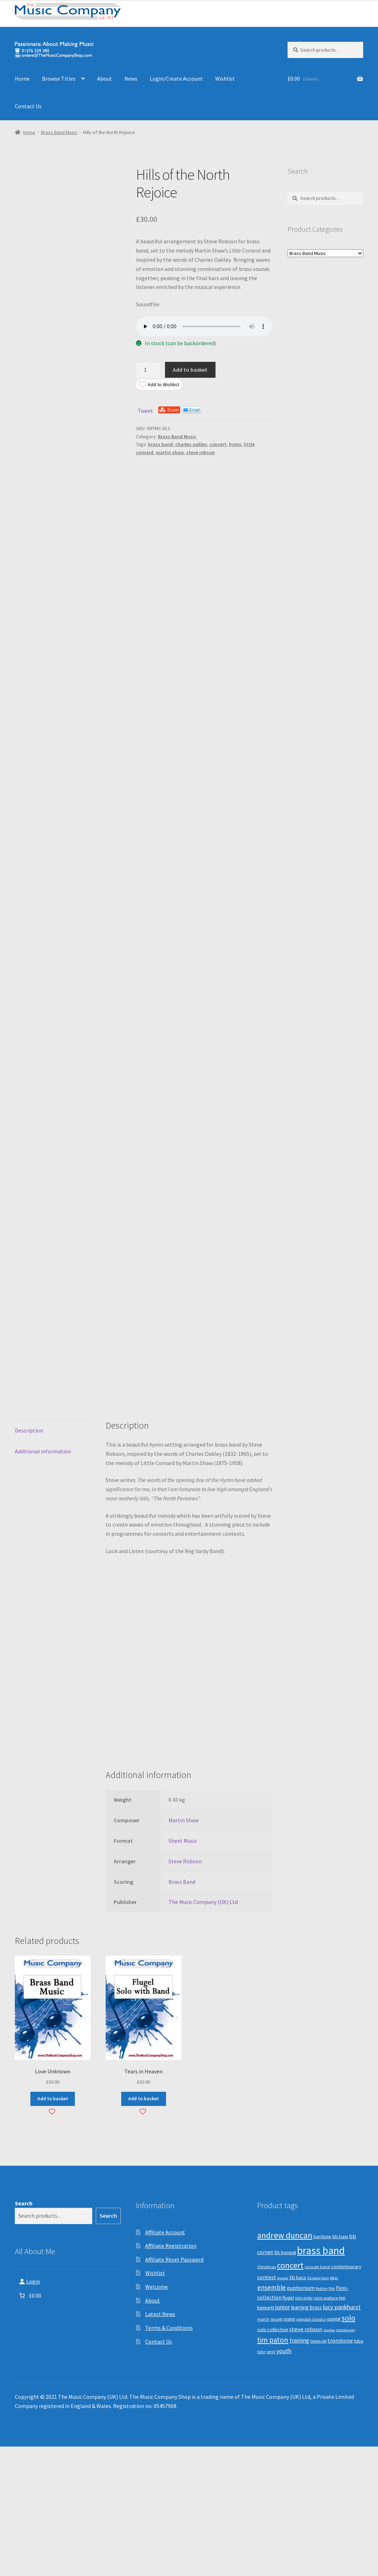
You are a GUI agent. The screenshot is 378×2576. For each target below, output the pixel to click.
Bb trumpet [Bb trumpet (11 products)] (285, 2382)
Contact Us (28, 106)
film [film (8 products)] (332, 2417)
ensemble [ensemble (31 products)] (271, 2417)
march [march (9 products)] (263, 2448)
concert (217, 444)
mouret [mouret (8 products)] (277, 2449)
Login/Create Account (176, 78)
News (130, 78)
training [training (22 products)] (299, 2470)
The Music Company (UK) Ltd (203, 2031)
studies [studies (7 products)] (329, 2459)
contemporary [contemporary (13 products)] (346, 2396)
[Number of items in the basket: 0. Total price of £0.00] (29, 2425)
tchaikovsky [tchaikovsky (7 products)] (345, 2459)
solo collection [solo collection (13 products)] (272, 2459)
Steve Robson (185, 1990)
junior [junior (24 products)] (282, 2437)
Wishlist (225, 78)
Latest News (160, 2443)
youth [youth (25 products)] (283, 2480)
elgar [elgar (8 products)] (334, 2407)
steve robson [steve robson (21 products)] (305, 2458)
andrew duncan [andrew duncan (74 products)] (284, 2364)
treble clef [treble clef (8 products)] (318, 2470)
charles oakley (191, 444)
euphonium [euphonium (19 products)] (301, 2417)
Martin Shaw (184, 1949)
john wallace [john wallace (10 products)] (326, 2427)
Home (22, 78)
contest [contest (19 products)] (266, 2406)
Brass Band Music (59, 132)
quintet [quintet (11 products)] (334, 2449)
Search (24, 2332)
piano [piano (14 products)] (289, 2448)
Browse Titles (59, 78)
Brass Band (182, 2011)
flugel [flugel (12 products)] (288, 2427)
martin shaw (170, 452)
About (104, 78)
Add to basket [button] (52, 2228)
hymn (235, 444)
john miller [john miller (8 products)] (304, 2427)
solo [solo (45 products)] (348, 2448)
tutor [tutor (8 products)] (261, 2481)
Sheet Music (183, 1970)
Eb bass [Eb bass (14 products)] (297, 2407)
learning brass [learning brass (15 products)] (306, 2436)
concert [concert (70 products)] (290, 2395)
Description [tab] (29, 1559)
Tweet (145, 410)
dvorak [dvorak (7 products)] (282, 2407)
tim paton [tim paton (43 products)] (272, 2469)
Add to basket (190, 369)
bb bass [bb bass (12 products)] (340, 2366)
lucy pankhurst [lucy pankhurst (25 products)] (342, 2437)
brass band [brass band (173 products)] (321, 2379)
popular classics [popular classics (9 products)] (311, 2448)
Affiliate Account (165, 2361)
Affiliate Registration (170, 2375)
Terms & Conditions (169, 2457)
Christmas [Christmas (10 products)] (266, 2396)
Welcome (156, 2416)
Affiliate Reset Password (174, 2388)
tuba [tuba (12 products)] (358, 2471)
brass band (160, 444)
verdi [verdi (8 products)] (271, 2481)
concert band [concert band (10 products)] (317, 2396)
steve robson (200, 452)
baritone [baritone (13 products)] (322, 2366)
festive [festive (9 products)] (321, 2417)
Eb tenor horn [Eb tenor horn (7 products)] (318, 2407)
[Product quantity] (148, 370)
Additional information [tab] (43, 1580)
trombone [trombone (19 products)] (340, 2470)
